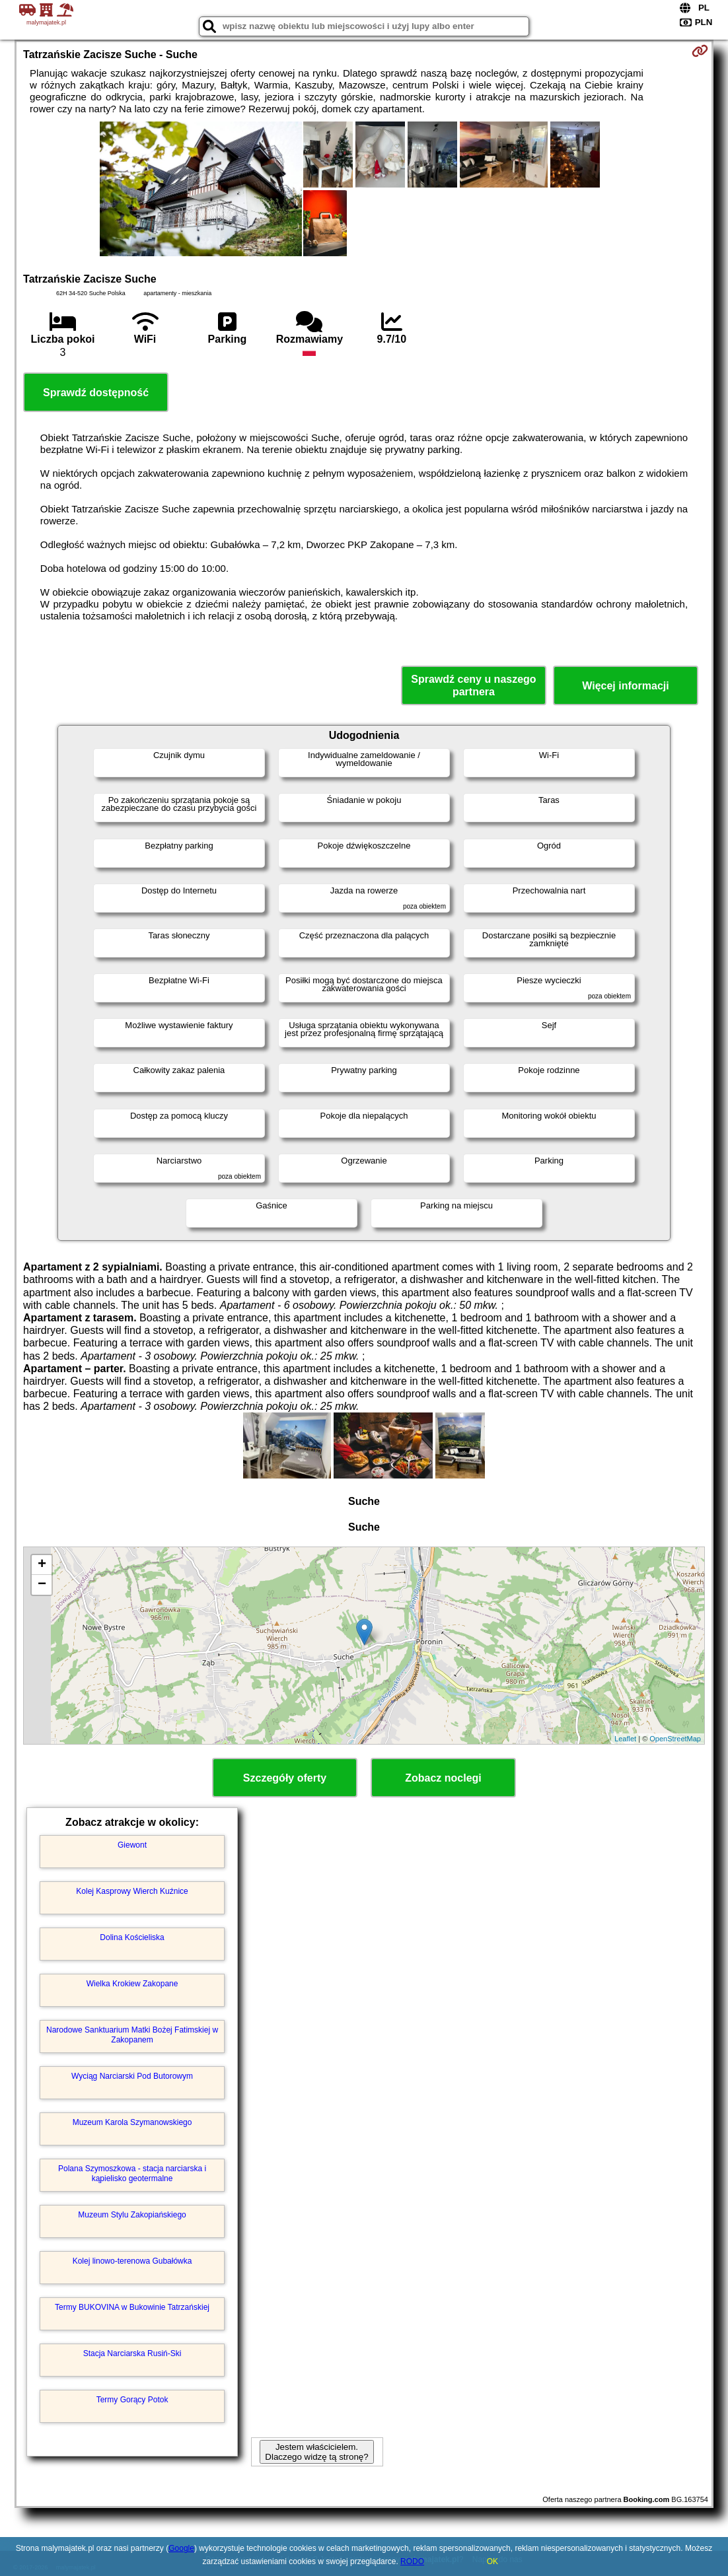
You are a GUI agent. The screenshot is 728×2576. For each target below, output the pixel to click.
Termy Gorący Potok (132, 2399)
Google (181, 2548)
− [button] (42, 1585)
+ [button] (42, 1565)
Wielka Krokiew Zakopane (132, 1983)
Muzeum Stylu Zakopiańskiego (132, 2214)
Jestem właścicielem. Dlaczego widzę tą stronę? (316, 2452)
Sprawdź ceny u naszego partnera (473, 685)
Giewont (132, 1845)
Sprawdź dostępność (96, 392)
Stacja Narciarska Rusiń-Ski (132, 2353)
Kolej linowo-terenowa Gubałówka (132, 2261)
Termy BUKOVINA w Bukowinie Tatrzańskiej (132, 2307)
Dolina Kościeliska (132, 1937)
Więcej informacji (625, 685)
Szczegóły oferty (284, 1778)
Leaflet (625, 1739)
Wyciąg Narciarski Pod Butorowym (132, 2076)
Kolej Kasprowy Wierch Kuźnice (132, 1891)
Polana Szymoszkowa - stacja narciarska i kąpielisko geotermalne (132, 2173)
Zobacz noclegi (443, 1778)
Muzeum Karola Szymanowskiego (132, 2122)
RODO (412, 2561)
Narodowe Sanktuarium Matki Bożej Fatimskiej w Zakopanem (132, 2034)
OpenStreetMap (675, 1739)
